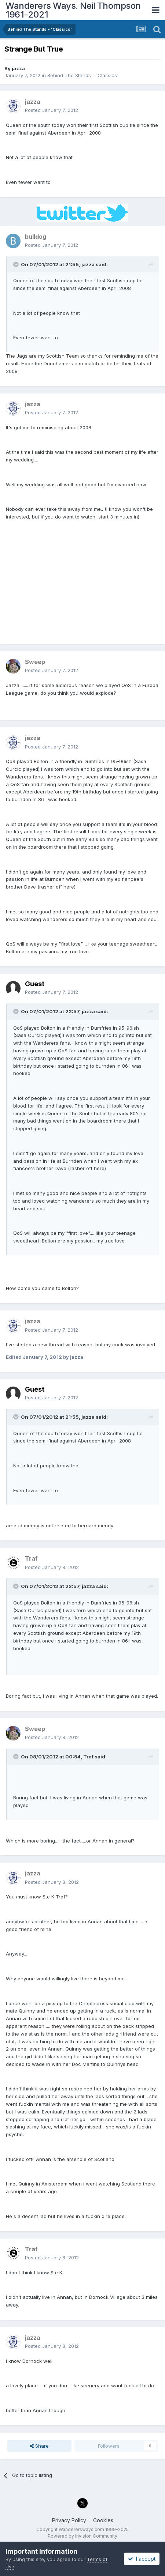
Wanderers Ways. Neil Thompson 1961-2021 (73, 10)
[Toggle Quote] (16, 264)
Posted (51, 110)
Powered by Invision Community (82, 2536)
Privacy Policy (69, 2520)
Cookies (103, 2520)
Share (39, 2445)
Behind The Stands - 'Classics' (82, 75)
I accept (141, 2559)
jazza (18, 68)
